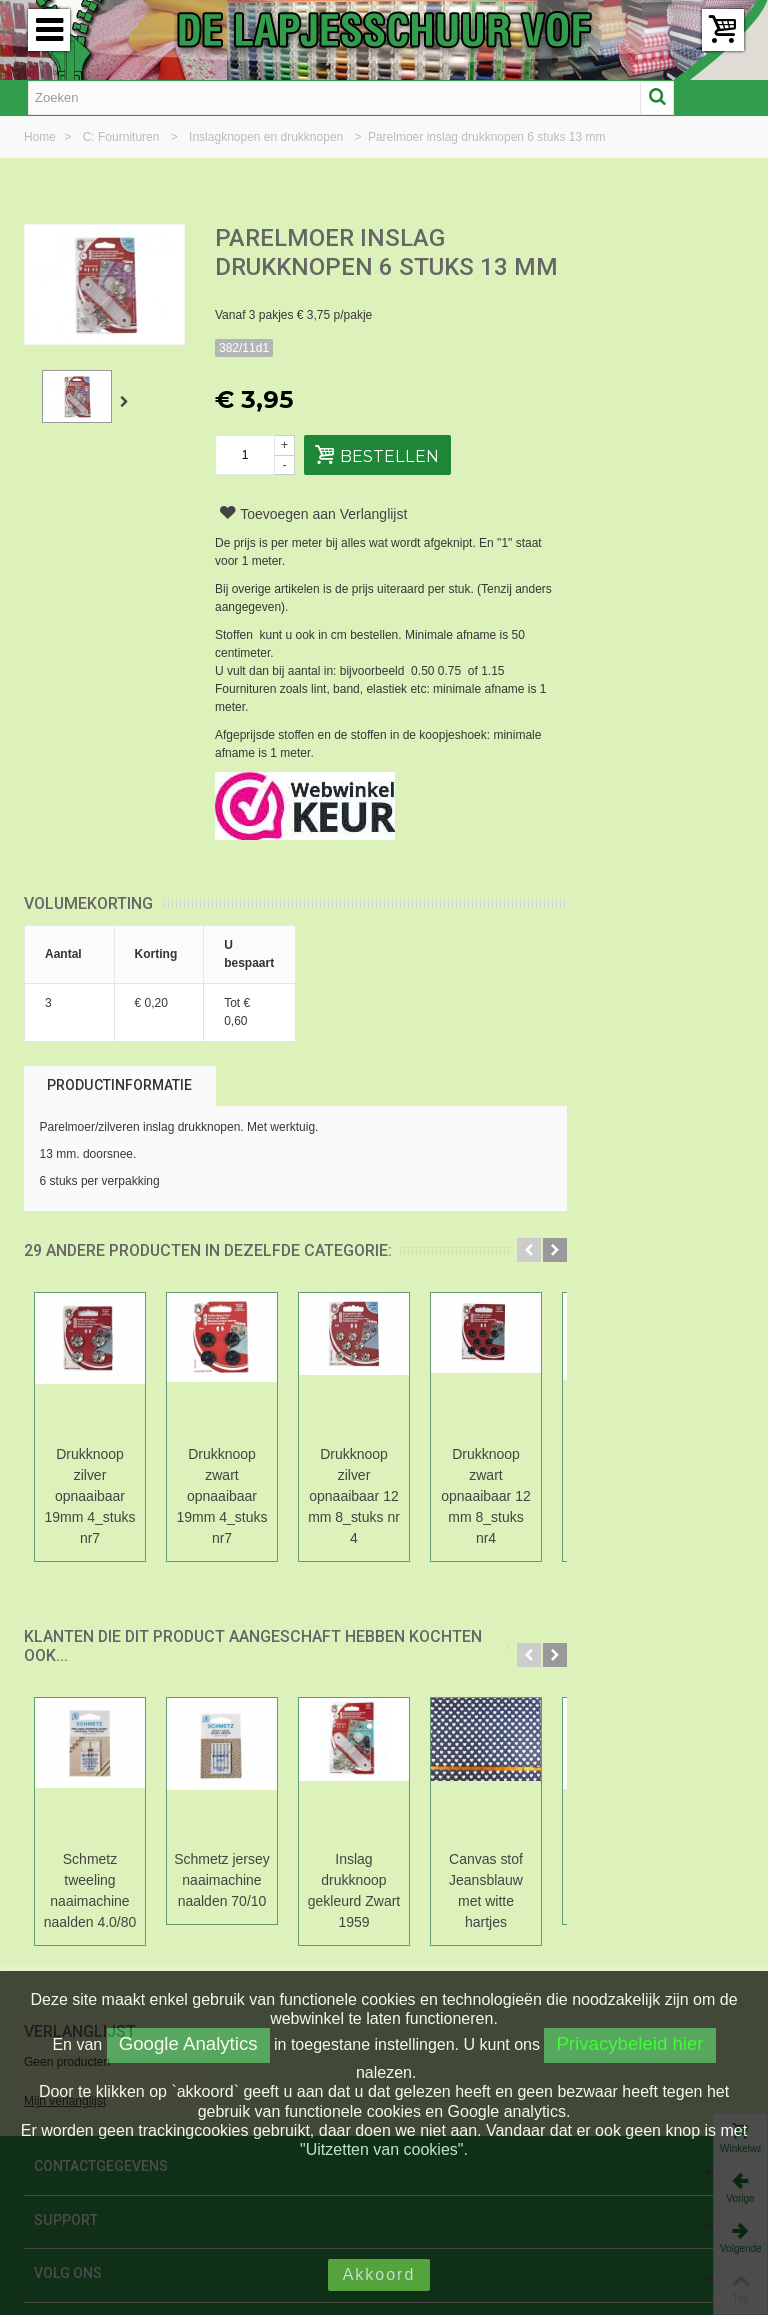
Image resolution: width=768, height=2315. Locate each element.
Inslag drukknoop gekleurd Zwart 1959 (354, 1890)
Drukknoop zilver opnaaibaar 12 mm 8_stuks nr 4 (354, 1496)
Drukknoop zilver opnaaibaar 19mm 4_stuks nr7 (90, 1496)
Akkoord (379, 2274)
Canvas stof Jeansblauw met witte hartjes (486, 1890)
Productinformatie (119, 1085)
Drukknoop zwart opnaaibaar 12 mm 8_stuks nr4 (485, 1496)
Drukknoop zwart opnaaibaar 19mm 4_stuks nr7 (222, 1496)
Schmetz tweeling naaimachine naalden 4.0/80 (90, 1890)
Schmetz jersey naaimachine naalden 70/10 (222, 1880)
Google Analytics (188, 2043)
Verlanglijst (643, 239)
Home (41, 137)
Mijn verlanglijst (628, 309)
